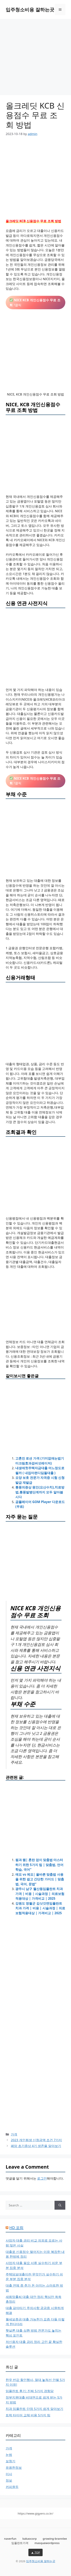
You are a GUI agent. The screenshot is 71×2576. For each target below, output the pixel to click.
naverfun (10, 2538)
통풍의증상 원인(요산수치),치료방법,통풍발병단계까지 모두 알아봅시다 (39, 1492)
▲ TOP (35, 2552)
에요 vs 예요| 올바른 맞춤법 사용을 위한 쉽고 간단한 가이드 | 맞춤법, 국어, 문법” (39, 1879)
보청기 (10, 2461)
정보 (9, 2480)
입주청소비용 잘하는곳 (30, 9)
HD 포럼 (16, 2227)
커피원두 (12, 2487)
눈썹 (9, 2454)
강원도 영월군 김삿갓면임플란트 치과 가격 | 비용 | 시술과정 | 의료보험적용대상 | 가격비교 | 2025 (40, 1908)
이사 (9, 2474)
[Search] (60, 2205)
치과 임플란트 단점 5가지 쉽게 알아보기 (34, 2409)
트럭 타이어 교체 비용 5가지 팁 (28, 2415)
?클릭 (34, 302)
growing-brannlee (55, 2538)
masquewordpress (46, 2543)
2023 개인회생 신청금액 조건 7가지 (36, 2140)
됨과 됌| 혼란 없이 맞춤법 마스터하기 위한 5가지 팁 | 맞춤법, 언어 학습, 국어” (39, 1865)
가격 (14, 2134)
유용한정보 (14, 2467)
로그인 (42, 2178)
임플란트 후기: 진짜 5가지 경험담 (30, 2391)
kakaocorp (29, 2538)
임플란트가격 (19, 2543)
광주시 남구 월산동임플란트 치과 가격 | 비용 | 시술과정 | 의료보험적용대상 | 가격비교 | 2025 (39, 1894)
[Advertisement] (35, 58)
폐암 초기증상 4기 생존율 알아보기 (36, 2146)
